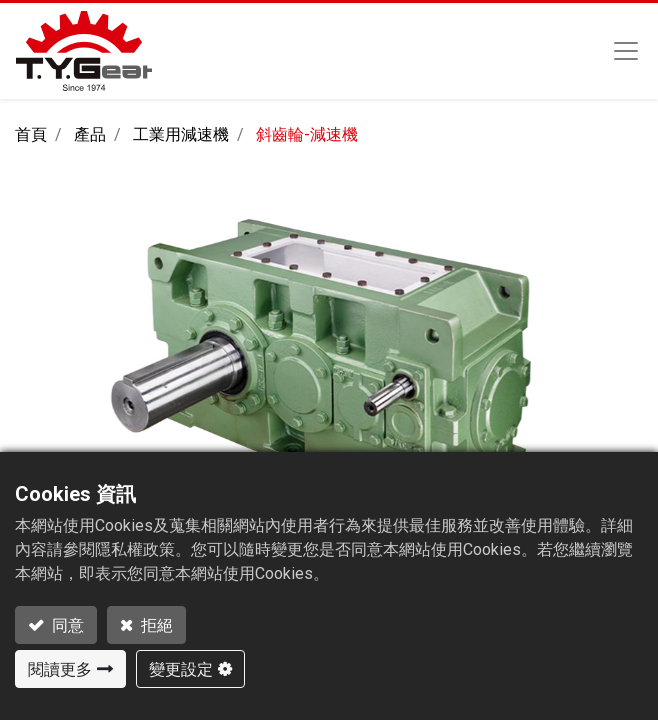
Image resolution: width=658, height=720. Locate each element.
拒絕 (155, 625)
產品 (90, 134)
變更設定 (181, 669)
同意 (66, 625)
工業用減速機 (181, 134)
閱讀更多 (60, 669)
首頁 (31, 134)
